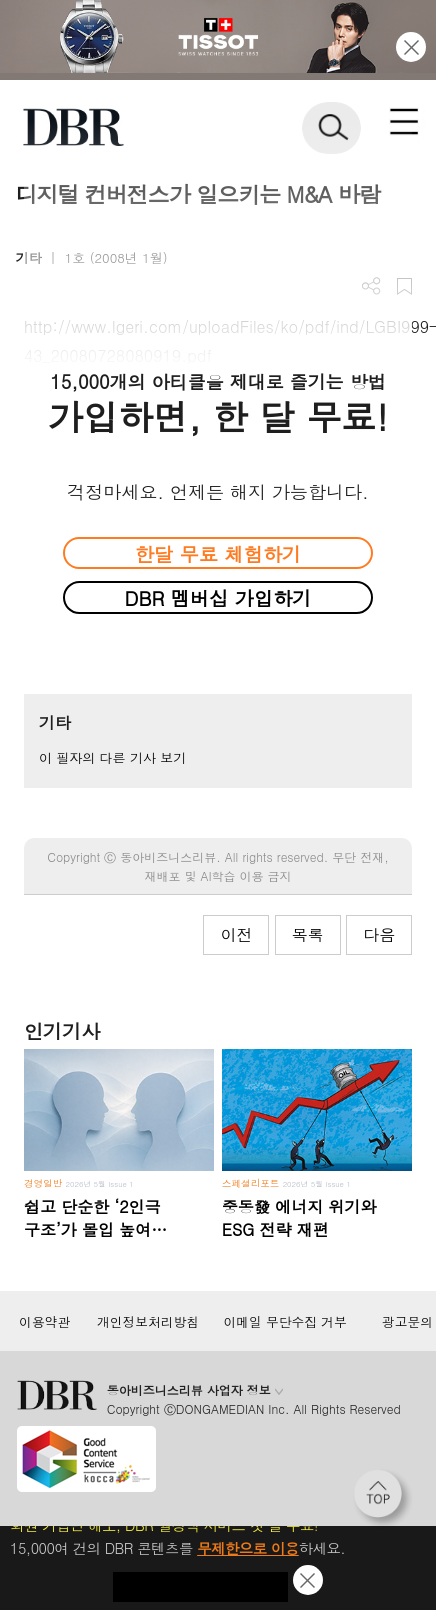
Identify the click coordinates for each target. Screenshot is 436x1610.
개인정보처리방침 (148, 1322)
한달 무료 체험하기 (218, 553)
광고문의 (407, 1322)
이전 (236, 934)
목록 (308, 934)
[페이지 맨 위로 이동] (383, 1499)
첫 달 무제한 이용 (200, 1587)
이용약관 (44, 1322)
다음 (379, 934)
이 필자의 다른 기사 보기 (112, 757)
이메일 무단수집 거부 (285, 1322)
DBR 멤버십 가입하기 (218, 597)
